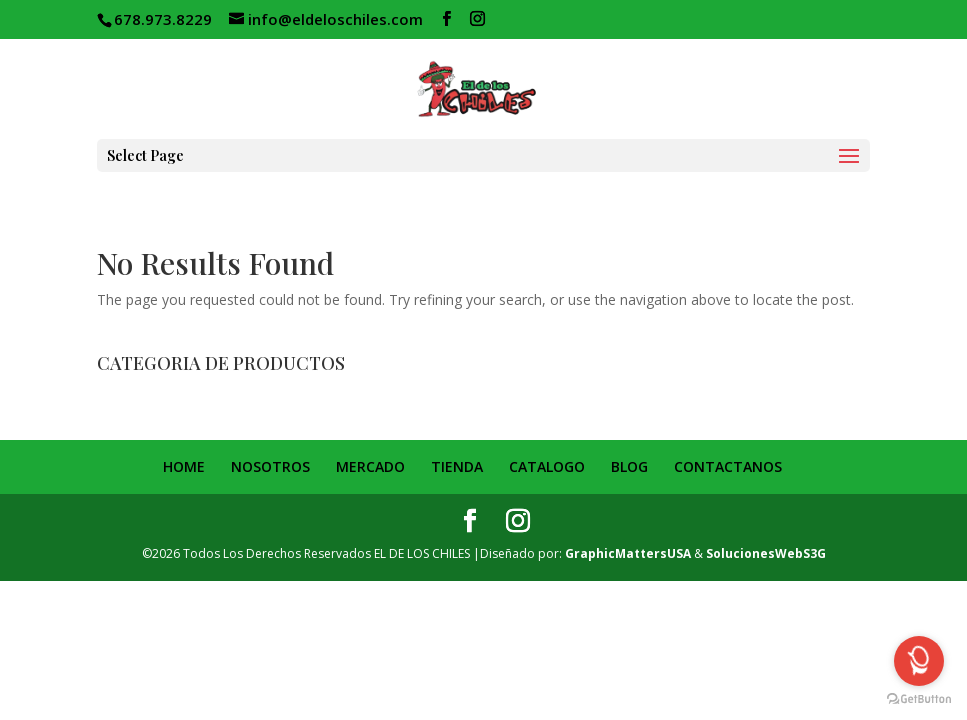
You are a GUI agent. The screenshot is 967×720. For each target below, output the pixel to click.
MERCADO (370, 466)
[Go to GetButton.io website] (919, 699)
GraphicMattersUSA (628, 553)
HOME (184, 466)
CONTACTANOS (728, 466)
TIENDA (457, 466)
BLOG (629, 466)
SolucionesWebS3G (766, 553)
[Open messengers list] (919, 661)
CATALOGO (547, 466)
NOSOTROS (270, 466)
